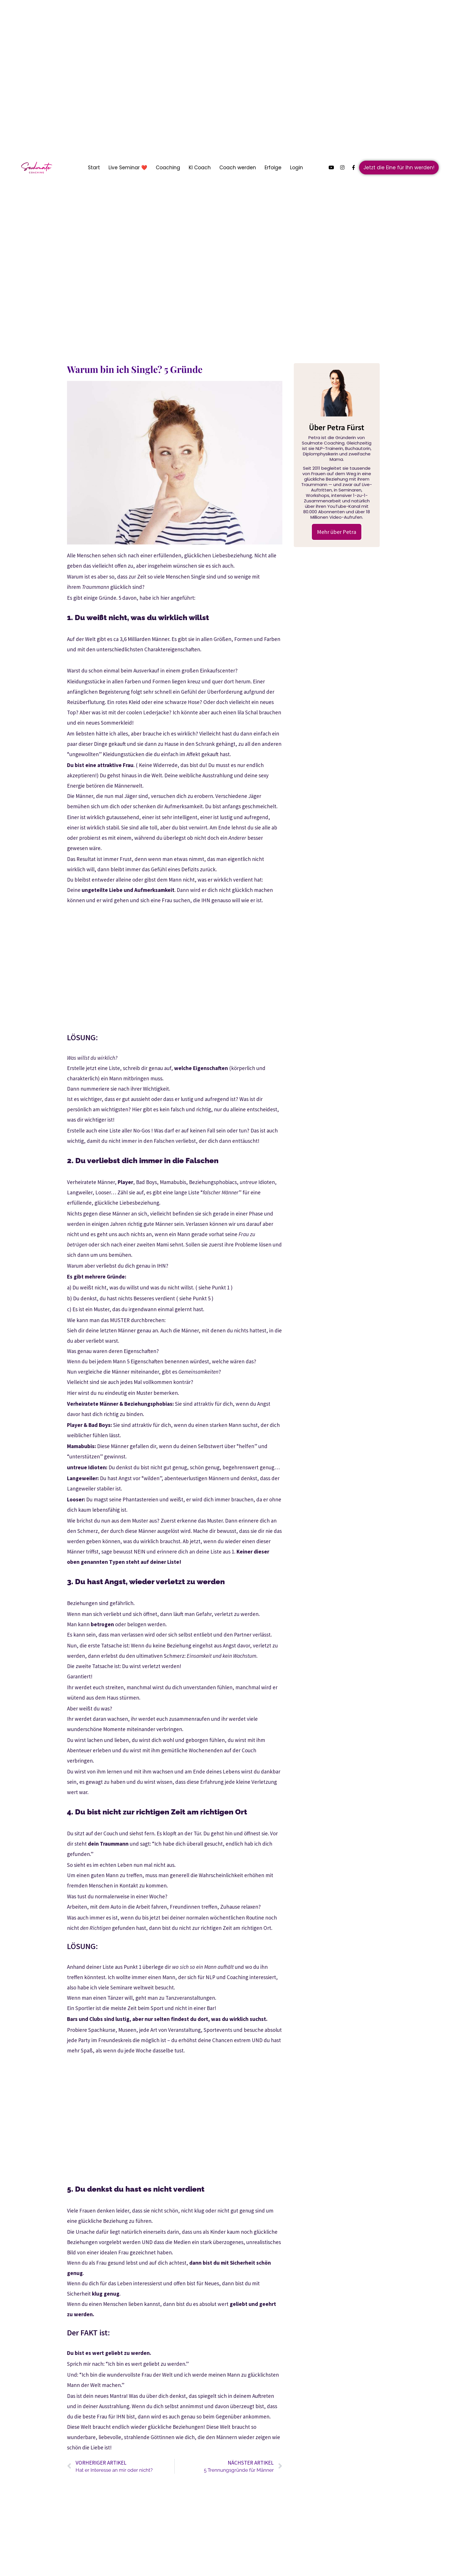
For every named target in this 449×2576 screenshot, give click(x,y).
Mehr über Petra (336, 531)
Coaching (168, 167)
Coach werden (237, 167)
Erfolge (273, 167)
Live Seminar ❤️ (128, 167)
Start (94, 167)
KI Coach (200, 167)
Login (296, 167)
